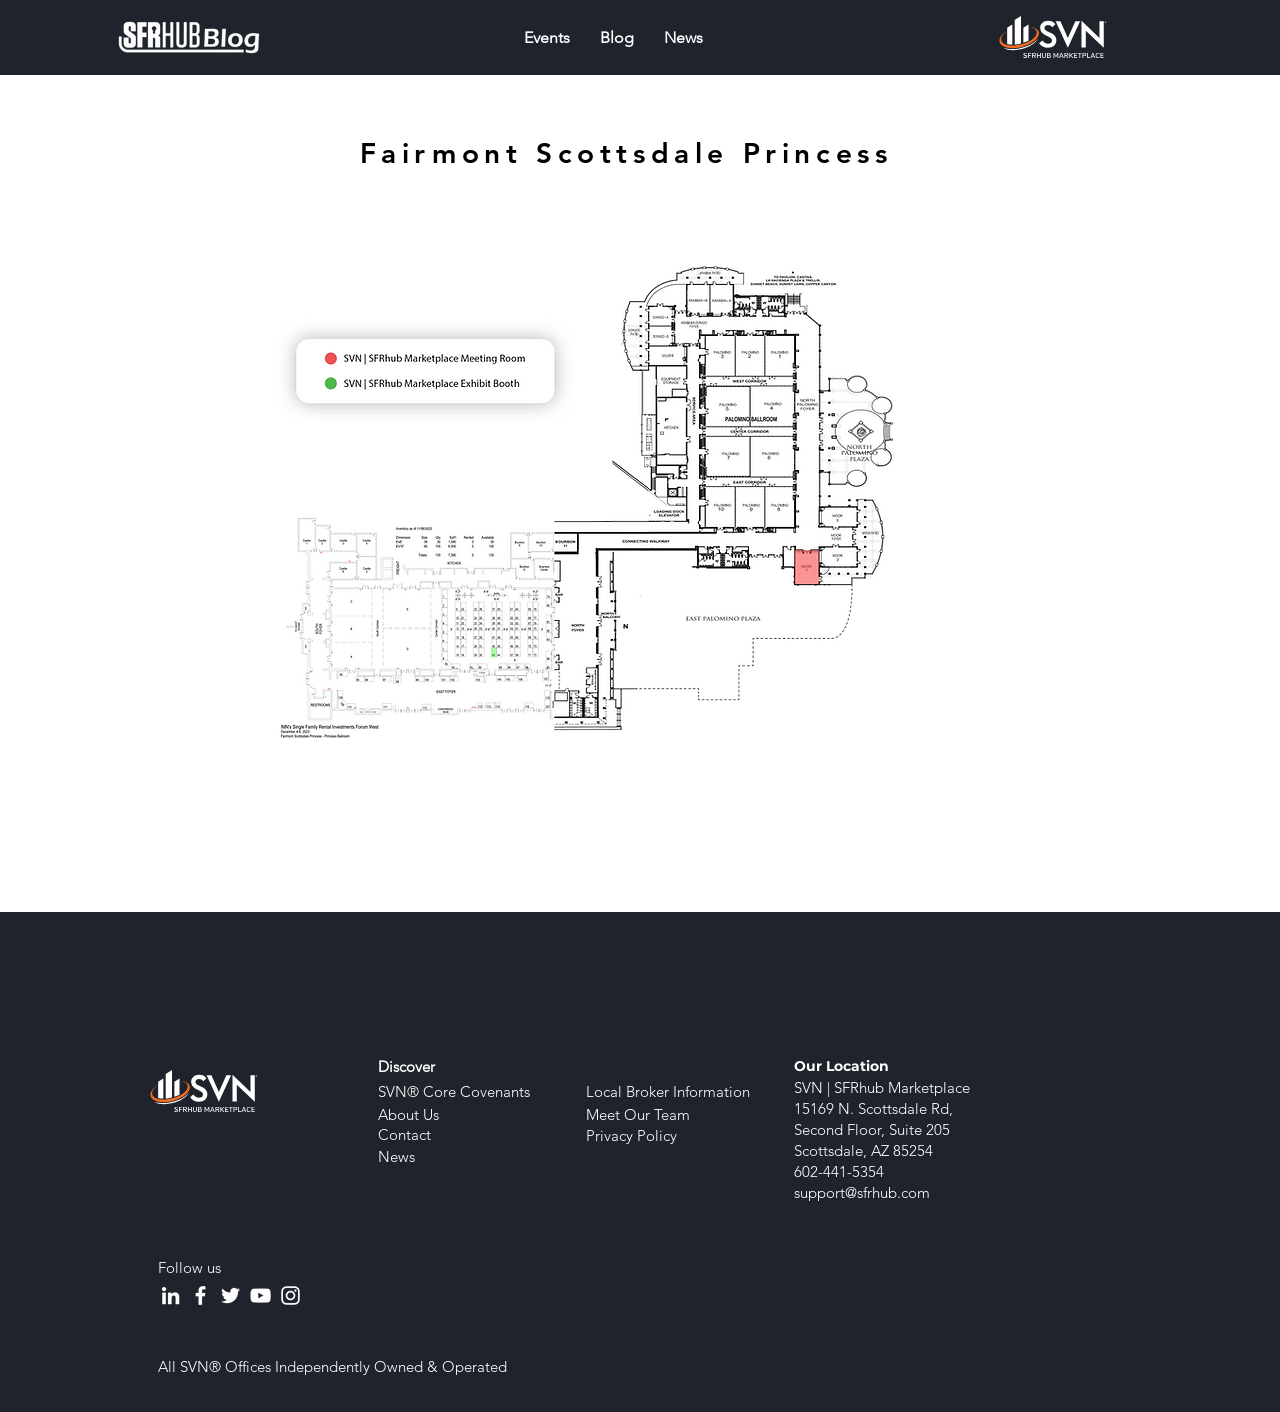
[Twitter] (230, 1295)
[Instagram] (290, 1295)
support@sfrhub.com (862, 1192)
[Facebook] (200, 1295)
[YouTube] (260, 1295)
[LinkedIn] (170, 1295)
